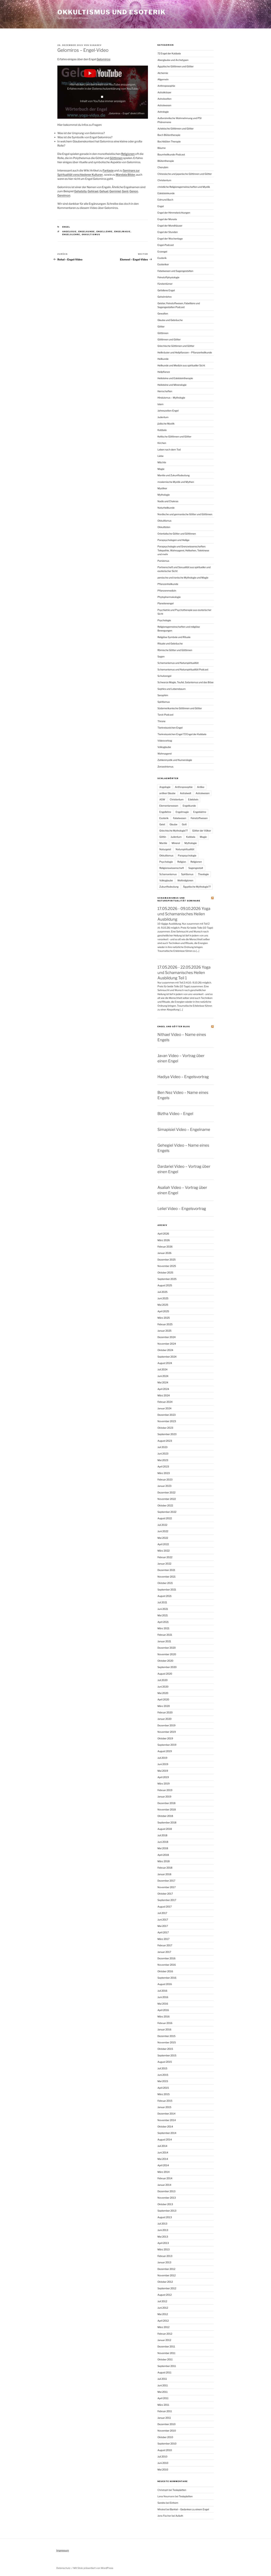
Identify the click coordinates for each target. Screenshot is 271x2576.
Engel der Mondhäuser (169, 225)
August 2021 (164, 1595)
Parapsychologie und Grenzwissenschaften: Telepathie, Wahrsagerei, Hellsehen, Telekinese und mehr (183, 550)
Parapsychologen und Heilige (173, 540)
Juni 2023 (162, 1453)
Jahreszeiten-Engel (168, 410)
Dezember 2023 (166, 1414)
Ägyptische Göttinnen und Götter (175, 66)
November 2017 (166, 1887)
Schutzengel (164, 675)
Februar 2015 (164, 2100)
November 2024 (166, 1343)
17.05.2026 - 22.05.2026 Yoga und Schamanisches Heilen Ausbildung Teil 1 (184, 972)
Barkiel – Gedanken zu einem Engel (189, 2509)
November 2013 (166, 2197)
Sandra (161, 2502)
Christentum (164, 180)
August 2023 (164, 1440)
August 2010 (164, 2450)
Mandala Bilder (125, 174)
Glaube (173, 824)
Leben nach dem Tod (169, 449)
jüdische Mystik (166, 423)
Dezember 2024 (166, 1337)
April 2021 (163, 1621)
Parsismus (163, 560)
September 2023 (166, 1434)
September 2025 (166, 1278)
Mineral (176, 843)
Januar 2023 (164, 1485)
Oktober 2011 (165, 2359)
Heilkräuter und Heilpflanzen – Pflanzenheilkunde (184, 352)
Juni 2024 (162, 1376)
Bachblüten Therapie (169, 141)
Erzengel (162, 251)
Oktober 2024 (165, 1350)
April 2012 (163, 2320)
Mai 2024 (162, 1382)
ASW (162, 799)
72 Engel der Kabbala (169, 53)
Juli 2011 (162, 2378)
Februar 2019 (164, 1790)
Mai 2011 (162, 2391)
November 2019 (166, 1731)
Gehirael (93, 191)
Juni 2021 (162, 1608)
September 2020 (167, 1667)
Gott (184, 824)
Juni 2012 (162, 2307)
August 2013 (164, 2217)
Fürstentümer (164, 283)
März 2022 (163, 1550)
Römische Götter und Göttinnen (174, 650)
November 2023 (166, 1421)
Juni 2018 (162, 1841)
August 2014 (164, 2139)
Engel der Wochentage (170, 238)
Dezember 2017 (166, 1880)
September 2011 (166, 2366)
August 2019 (164, 1751)
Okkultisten (163, 527)
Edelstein (193, 799)
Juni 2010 (162, 2462)
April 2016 (163, 2010)
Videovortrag (164, 740)
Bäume (161, 147)
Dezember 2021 (166, 1570)
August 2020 (164, 1673)
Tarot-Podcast (165, 714)
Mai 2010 (162, 2469)
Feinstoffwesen (199, 818)
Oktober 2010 (165, 2437)
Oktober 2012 (165, 2281)
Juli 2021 (162, 1602)
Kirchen (161, 442)
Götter (161, 326)
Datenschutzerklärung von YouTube (115, 88)
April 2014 (163, 2165)
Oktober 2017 (165, 1893)
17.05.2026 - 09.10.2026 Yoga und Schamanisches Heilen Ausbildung (183, 913)
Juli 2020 (162, 1680)
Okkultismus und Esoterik (111, 12)
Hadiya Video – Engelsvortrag (183, 1076)
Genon (133, 191)
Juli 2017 (162, 1912)
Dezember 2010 (166, 2424)
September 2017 (166, 1900)
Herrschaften (164, 391)
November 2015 (166, 2042)
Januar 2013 (164, 2262)
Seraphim (162, 695)
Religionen (128, 154)
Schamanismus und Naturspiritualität (178, 662)
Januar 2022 (164, 1563)
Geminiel (115, 191)
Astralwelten (164, 98)
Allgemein (163, 79)
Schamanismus (168, 874)
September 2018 (166, 1822)
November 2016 (166, 1964)
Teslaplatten (179, 2489)
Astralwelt (185, 793)
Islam (160, 404)
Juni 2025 (162, 1298)
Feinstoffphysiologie (168, 277)
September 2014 (166, 2132)
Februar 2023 (164, 1479)
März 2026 (163, 1240)
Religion (181, 861)
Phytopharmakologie (169, 596)
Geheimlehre (164, 296)
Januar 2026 (164, 1252)
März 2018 (163, 1861)
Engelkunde (86, 231)
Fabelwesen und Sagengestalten (175, 270)
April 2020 (163, 1699)
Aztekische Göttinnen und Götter (175, 128)
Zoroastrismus (165, 766)
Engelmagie (122, 231)
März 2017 (163, 1938)
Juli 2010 (162, 2456)
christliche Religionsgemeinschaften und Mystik (183, 186)
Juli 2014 (162, 2145)
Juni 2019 (162, 1764)
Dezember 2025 (166, 1259)
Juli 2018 (162, 1835)
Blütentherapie (165, 160)
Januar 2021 (164, 1641)
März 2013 (163, 2249)
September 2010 (166, 2443)
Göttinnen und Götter (169, 339)
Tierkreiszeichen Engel (170, 727)
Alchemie (162, 72)
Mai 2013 (162, 2236)
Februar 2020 (165, 1712)
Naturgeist (165, 849)
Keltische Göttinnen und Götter (174, 436)
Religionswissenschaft (171, 867)
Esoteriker (163, 264)
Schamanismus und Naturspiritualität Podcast (182, 669)
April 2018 (163, 1854)
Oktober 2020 (165, 1660)
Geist (162, 824)
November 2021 (166, 1576)
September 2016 (166, 1977)
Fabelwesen (179, 818)
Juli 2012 (162, 2301)
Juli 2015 (162, 2068)
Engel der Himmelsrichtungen (173, 212)
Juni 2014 (162, 2152)
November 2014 (166, 2120)
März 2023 (163, 1473)
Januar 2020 (164, 1718)
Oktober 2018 (165, 1815)
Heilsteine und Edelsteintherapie (175, 378)
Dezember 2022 (166, 1492)
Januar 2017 (164, 1951)
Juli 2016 (162, 1990)
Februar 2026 (164, 1246)
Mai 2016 (162, 2003)
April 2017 (163, 1932)
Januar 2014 (164, 2184)
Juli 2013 (162, 2223)
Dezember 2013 (166, 2191)
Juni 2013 (162, 2230)
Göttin (162, 836)
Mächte (161, 462)
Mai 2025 (162, 1304)
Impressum (62, 2550)
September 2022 (166, 1511)
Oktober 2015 (165, 2048)
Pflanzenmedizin (166, 590)
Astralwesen (164, 105)
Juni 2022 (162, 1531)
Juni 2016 (162, 1997)
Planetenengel (165, 603)
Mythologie (163, 494)
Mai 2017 (162, 1925)
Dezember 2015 (166, 2036)
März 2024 (163, 1395)
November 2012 (166, 2275)
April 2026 (163, 1233)
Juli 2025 (162, 1291)
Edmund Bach (165, 199)
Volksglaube (164, 746)
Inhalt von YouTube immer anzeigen (102, 101)
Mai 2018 (162, 1848)
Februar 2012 (164, 2333)
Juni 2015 (162, 2074)
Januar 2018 (164, 1874)
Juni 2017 (162, 1919)
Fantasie (108, 170)
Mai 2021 (162, 1615)
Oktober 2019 (165, 1738)
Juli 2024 (162, 1369)
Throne (161, 721)
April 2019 (163, 1777)
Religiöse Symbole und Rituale (173, 637)
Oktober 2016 (165, 1971)
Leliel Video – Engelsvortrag (181, 1208)
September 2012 (166, 2288)
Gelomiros (103, 59)
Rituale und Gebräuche (170, 643)
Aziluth (179, 2515)
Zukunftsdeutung (169, 886)
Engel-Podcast (165, 244)
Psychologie (164, 620)
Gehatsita (80, 191)
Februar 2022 (164, 1557)
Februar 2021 (164, 1634)
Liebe (160, 455)
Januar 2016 (164, 2029)
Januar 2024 (164, 1408)
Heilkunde (163, 358)
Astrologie (163, 111)
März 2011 (163, 2404)
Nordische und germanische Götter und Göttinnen (184, 514)
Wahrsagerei (164, 753)
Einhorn (174, 2502)
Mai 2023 (162, 1460)
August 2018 (164, 1828)
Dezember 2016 (166, 1958)
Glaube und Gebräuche (170, 320)
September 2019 (166, 1744)
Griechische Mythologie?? (173, 830)
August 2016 (164, 1984)
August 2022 (164, 1518)
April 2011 (163, 2398)
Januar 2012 (164, 2340)
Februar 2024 (164, 1401)
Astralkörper (164, 92)
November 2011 (166, 2353)
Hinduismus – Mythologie (171, 397)
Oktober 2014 (165, 2126)
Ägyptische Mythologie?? (197, 886)
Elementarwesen (168, 805)
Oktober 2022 (165, 1505)
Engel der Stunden (167, 232)
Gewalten (162, 313)
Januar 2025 (164, 1330)
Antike (200, 786)
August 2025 (164, 1285)
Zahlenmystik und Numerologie (174, 759)
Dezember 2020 (166, 1647)
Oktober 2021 (165, 1582)
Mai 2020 (162, 1693)
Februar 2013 (164, 2255)
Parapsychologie (187, 855)
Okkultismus (91, 234)
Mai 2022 (162, 1537)
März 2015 (163, 2094)
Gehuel (103, 191)
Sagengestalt (195, 867)
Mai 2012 (162, 2314)
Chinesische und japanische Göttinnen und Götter (184, 173)
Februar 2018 (164, 1867)
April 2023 (163, 1466)
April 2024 (163, 1389)
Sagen (161, 656)
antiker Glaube (167, 793)
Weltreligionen (185, 880)
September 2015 (166, 2055)
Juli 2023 (162, 1447)
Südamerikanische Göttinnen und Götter (179, 708)
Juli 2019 (162, 1757)
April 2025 (163, 1311)
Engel (66, 227)
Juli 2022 (162, 1524)
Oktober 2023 (165, 1427)
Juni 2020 (163, 1686)
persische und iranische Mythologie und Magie (182, 577)
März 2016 (163, 2016)
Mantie (163, 843)
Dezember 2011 (166, 2346)
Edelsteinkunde (166, 193)
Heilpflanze (163, 371)
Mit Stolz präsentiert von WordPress (93, 2567)
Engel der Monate (167, 219)
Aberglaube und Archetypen (172, 59)
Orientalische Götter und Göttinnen (176, 533)
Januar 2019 (164, 1796)
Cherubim (162, 167)
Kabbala (162, 429)
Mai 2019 (162, 1770)
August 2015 (164, 2061)
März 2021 (163, 1628)
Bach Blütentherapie (168, 134)
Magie (160, 468)
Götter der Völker (201, 830)
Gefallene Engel (166, 290)
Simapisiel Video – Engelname (183, 1129)
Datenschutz (63, 2567)
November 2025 (166, 1265)
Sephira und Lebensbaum (171, 688)
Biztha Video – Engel (175, 1113)
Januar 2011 (164, 2417)
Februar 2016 (164, 2023)
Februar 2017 (164, 1945)
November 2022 (166, 1498)
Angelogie (69, 231)
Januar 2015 (164, 2107)
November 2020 (166, 1654)
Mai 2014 (162, 2158)
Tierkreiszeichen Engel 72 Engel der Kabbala (181, 734)
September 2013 (166, 2210)
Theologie (203, 874)
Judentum (163, 417)
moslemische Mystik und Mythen (175, 481)
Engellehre (104, 231)
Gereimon (63, 195)
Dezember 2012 (166, 2268)
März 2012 (163, 2327)
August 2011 (164, 2372)
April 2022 (163, 1544)
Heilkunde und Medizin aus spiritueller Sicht (181, 365)
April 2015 (163, 2087)
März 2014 (163, 2171)
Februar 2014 (164, 2178)
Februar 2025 (164, 1324)
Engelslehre (71, 234)
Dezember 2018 (166, 1803)
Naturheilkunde (166, 507)
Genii (125, 191)
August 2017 (164, 1906)
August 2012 (164, 2294)
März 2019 (163, 1783)
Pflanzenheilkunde (167, 583)
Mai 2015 (162, 2081)
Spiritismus (163, 701)
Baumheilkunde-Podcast (171, 154)
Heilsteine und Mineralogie (171, 384)
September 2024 (166, 1356)
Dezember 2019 (166, 1725)
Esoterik (162, 257)
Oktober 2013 (165, 2204)
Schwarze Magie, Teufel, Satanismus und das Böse (185, 682)
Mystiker (162, 488)
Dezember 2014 (166, 2113)
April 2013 (163, 2242)
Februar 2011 (164, 2411)
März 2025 (163, 1317)
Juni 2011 (162, 2385)
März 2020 (163, 1706)
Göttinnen (116, 158)
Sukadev (96, 45)
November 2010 (166, 2430)
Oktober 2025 (165, 1272)
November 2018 (166, 1809)
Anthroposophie (166, 85)
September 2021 (166, 1589)
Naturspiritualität (185, 849)
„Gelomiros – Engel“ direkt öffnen (126, 113)
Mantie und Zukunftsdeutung (173, 475)
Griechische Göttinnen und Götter (175, 345)
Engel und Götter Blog (173, 1026)
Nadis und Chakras (167, 501)
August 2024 (164, 1363)
